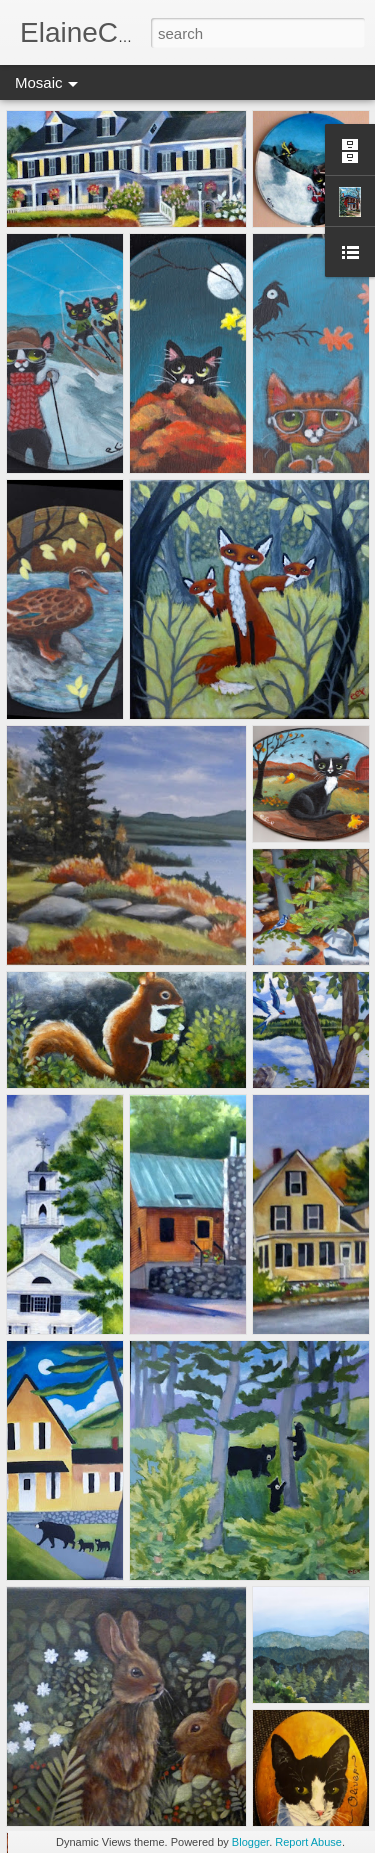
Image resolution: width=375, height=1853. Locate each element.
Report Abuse (308, 1842)
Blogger (250, 1842)
